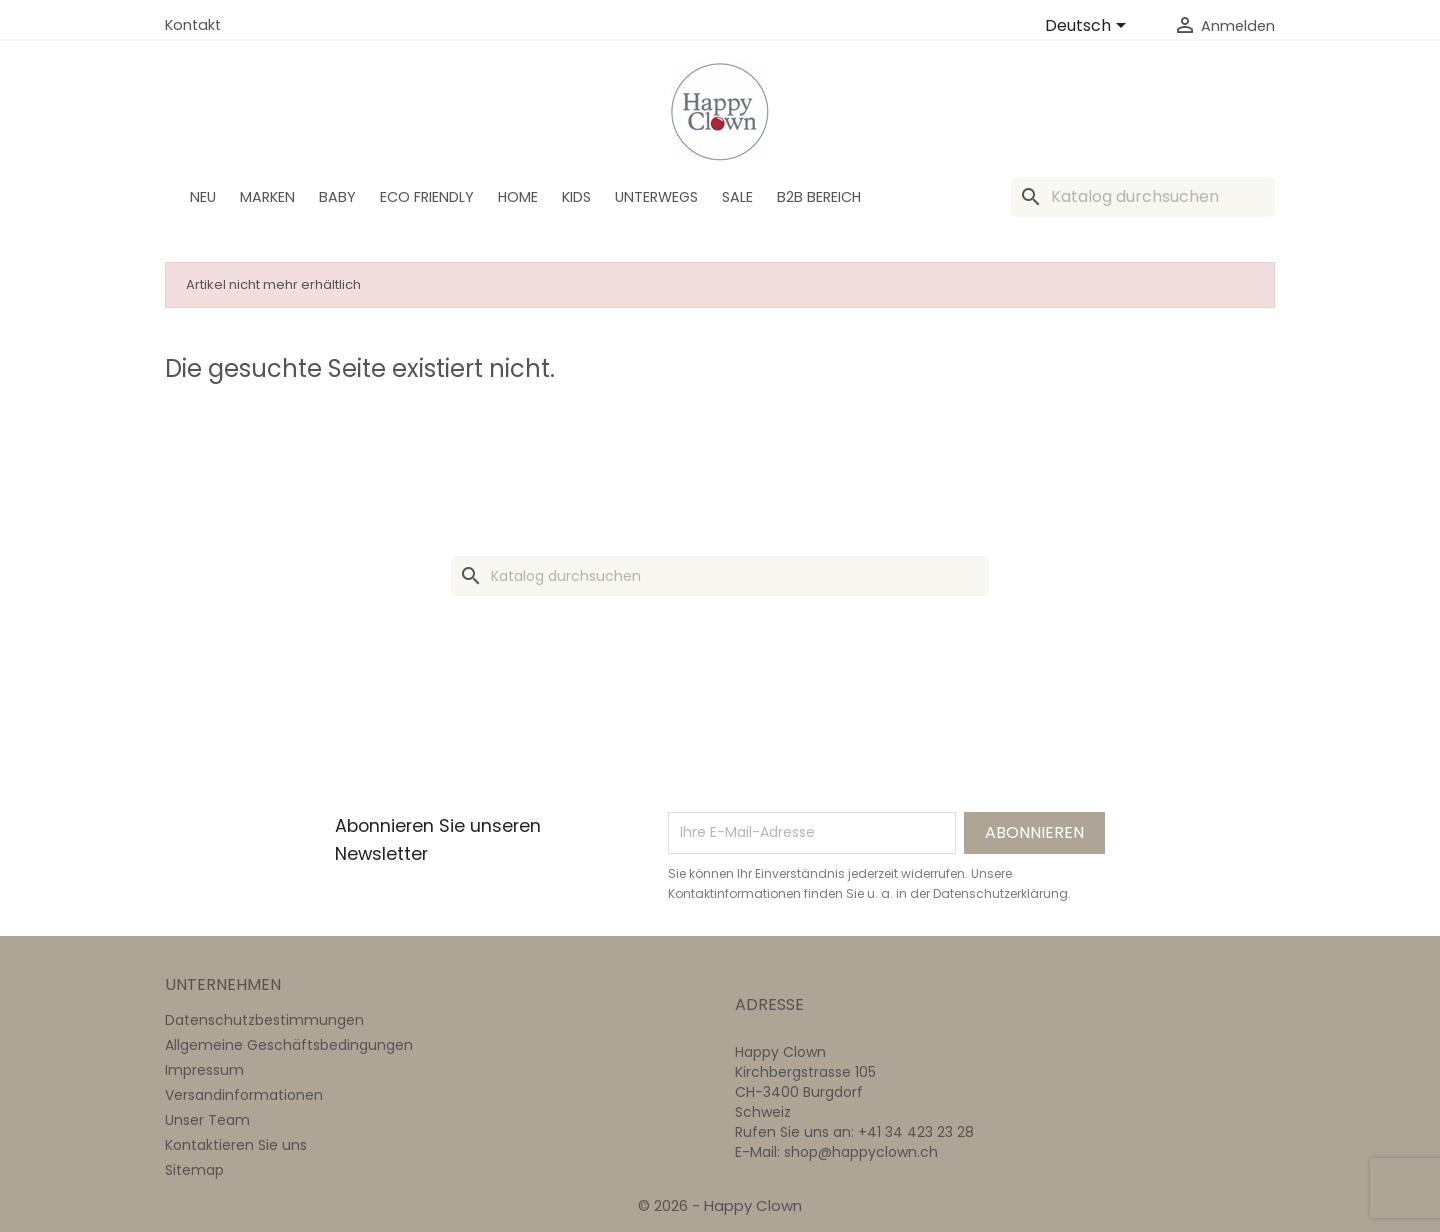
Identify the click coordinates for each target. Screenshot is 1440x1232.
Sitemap (194, 1170)
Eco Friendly (427, 197)
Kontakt (193, 25)
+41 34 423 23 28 (916, 1132)
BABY (337, 197)
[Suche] (1143, 197)
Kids (576, 197)
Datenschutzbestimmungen (264, 1020)
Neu (203, 197)
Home (518, 197)
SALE (737, 197)
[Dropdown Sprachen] (1089, 27)
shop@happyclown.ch (861, 1152)
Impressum (204, 1070)
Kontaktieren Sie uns (236, 1145)
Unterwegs (656, 197)
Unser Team (207, 1120)
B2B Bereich (819, 197)
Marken (267, 197)
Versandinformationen (244, 1095)
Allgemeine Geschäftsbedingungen (289, 1045)
